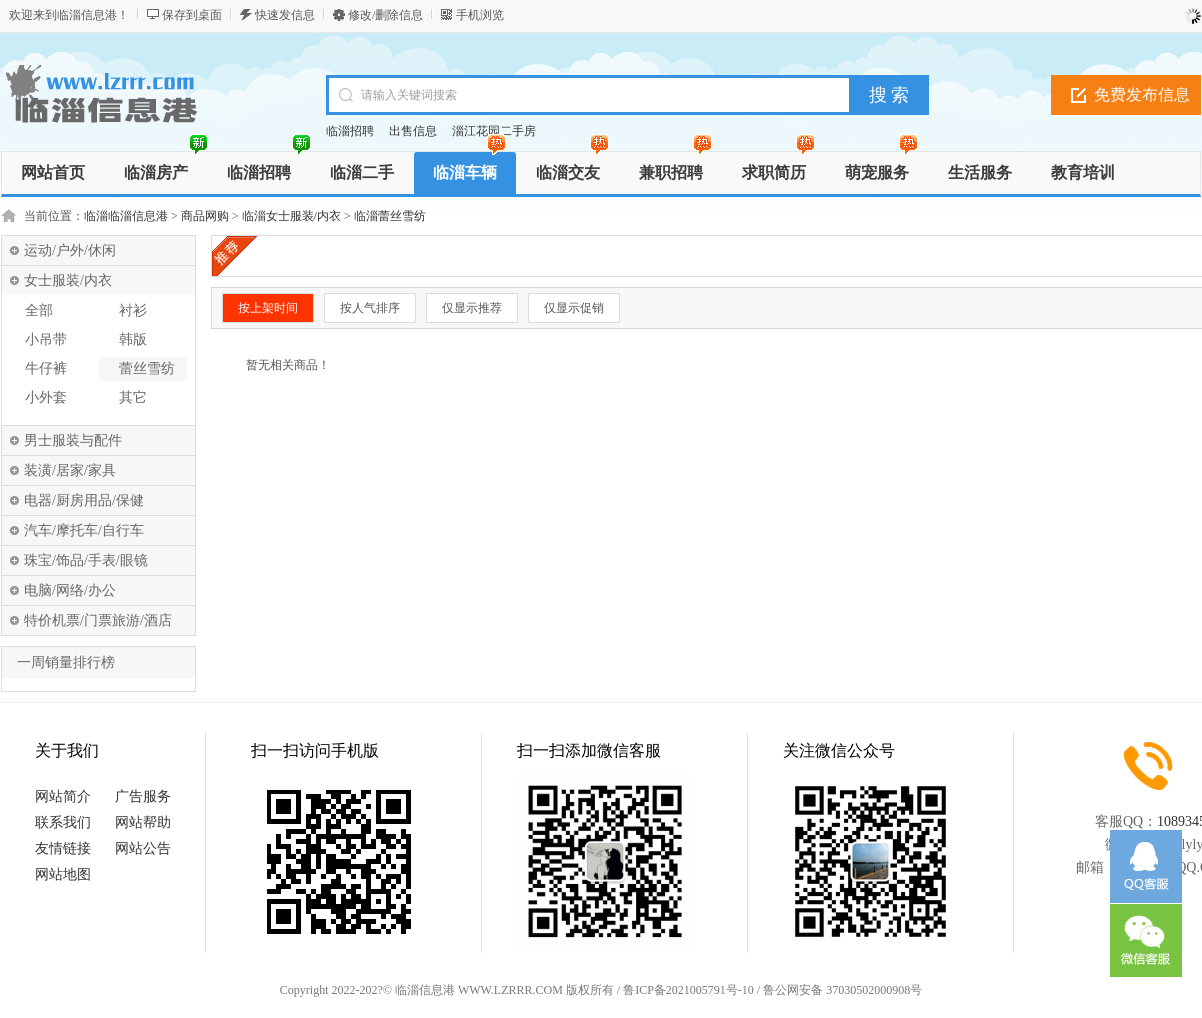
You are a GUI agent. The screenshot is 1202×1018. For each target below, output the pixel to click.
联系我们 (63, 822)
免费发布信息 (1142, 94)
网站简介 (63, 796)
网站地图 (63, 874)
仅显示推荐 (472, 308)
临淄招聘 (350, 131)
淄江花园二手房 (494, 131)
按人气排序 (370, 308)
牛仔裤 (46, 368)
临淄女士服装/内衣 (291, 216)
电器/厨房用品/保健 (84, 500)
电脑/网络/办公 (70, 590)
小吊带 (46, 339)
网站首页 (53, 172)
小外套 (46, 397)
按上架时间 (268, 308)
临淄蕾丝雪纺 (390, 216)
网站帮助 (143, 822)
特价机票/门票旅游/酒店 (98, 620)
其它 (133, 397)
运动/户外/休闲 (70, 250)
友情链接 (63, 848)
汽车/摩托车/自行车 (84, 530)
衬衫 (133, 310)
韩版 (133, 339)
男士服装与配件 (73, 440)
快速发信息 (285, 15)
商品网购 (205, 216)
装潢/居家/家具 (70, 470)
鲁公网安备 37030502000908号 (842, 990)
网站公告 (143, 848)
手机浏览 (480, 15)
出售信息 (413, 131)
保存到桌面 (192, 15)
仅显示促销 (574, 308)
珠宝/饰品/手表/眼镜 (86, 560)
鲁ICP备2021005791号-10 (688, 990)
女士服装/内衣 (68, 280)
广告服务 (143, 796)
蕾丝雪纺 (147, 368)
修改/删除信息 (385, 15)
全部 (39, 310)
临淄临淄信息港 (126, 216)
